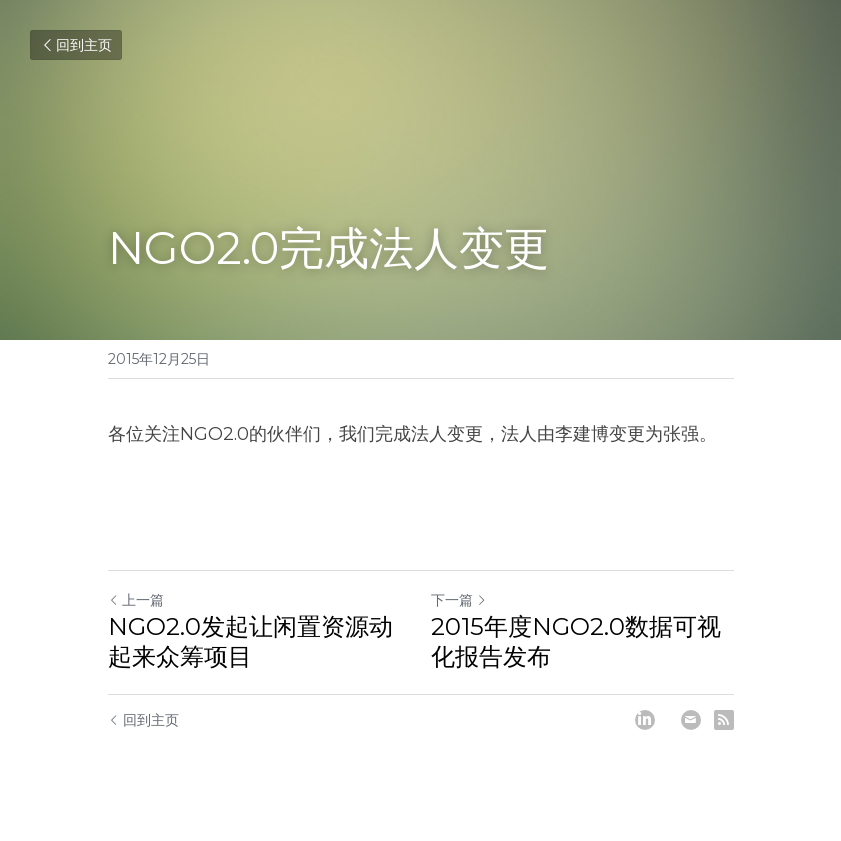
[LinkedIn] (645, 720)
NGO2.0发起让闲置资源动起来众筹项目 (250, 641)
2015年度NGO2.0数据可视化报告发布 (576, 641)
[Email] (691, 720)
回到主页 (76, 45)
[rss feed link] (724, 720)
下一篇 (459, 600)
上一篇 (136, 600)
